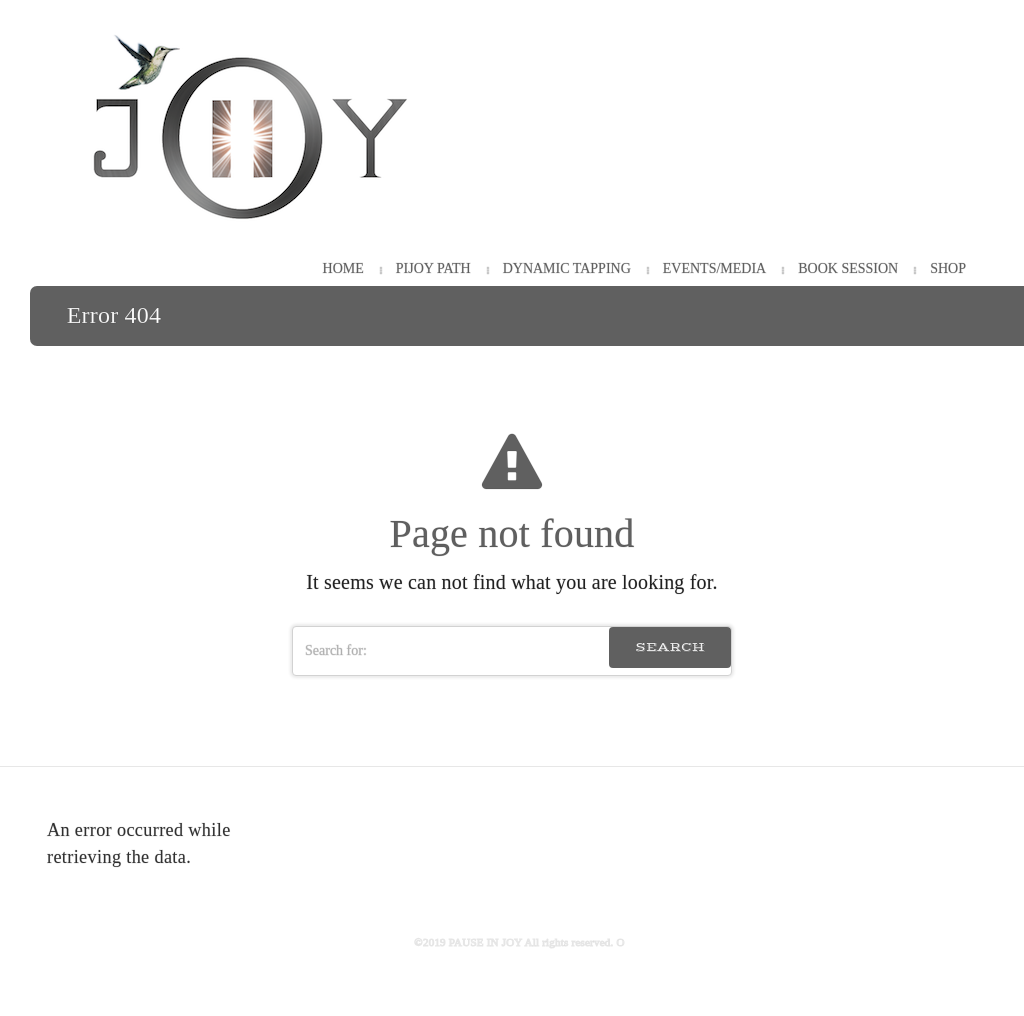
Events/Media (714, 268)
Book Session (848, 268)
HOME (343, 268)
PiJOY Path (433, 268)
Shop (948, 268)
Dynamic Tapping (567, 268)
